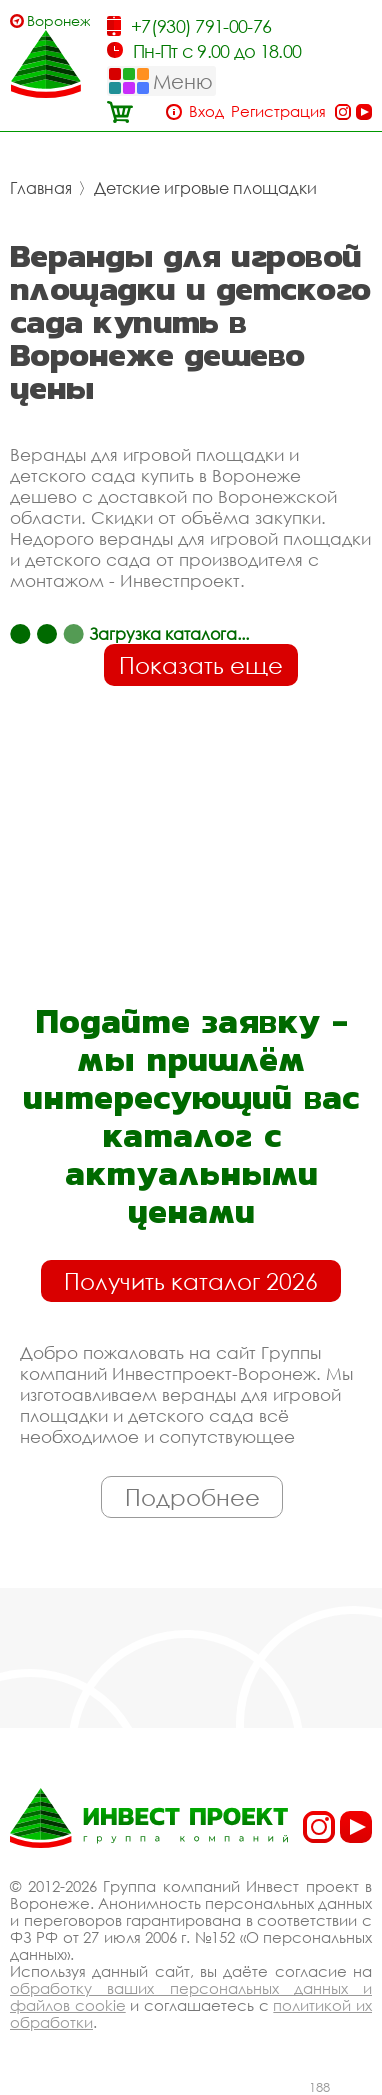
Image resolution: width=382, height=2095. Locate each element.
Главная (41, 188)
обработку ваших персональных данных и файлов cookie (191, 1996)
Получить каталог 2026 (191, 1281)
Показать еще (201, 665)
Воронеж (58, 20)
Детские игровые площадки (205, 188)
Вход (206, 111)
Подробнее (192, 1497)
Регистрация (278, 111)
